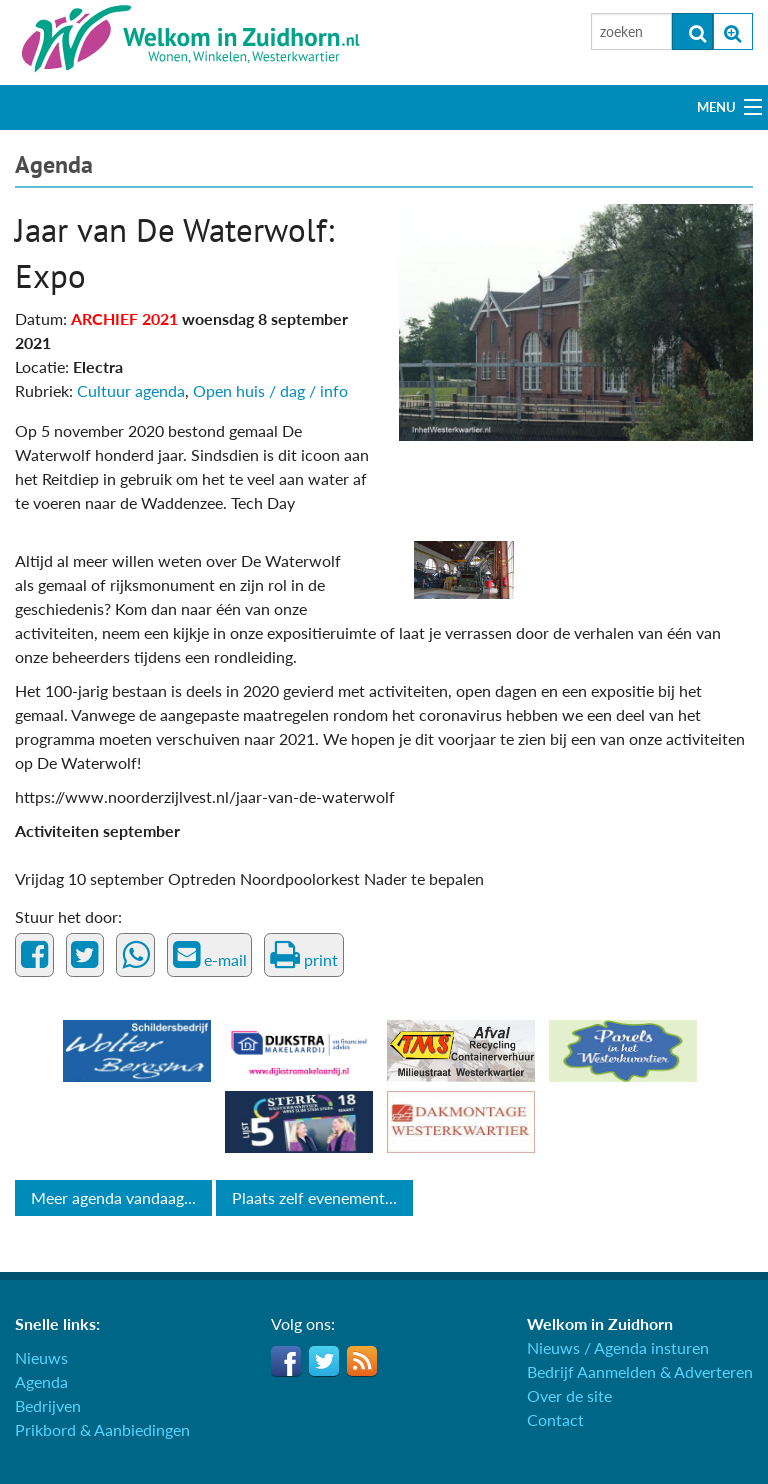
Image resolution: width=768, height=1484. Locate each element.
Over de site (569, 1395)
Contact (555, 1419)
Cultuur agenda (131, 390)
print (304, 955)
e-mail (210, 955)
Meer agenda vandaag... (113, 1197)
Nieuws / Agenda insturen (618, 1347)
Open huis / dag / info (270, 390)
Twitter (324, 1361)
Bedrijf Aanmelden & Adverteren (640, 1371)
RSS (362, 1361)
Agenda (54, 164)
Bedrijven (48, 1405)
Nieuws (41, 1357)
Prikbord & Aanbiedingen (102, 1429)
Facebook (286, 1361)
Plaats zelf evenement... (314, 1197)
